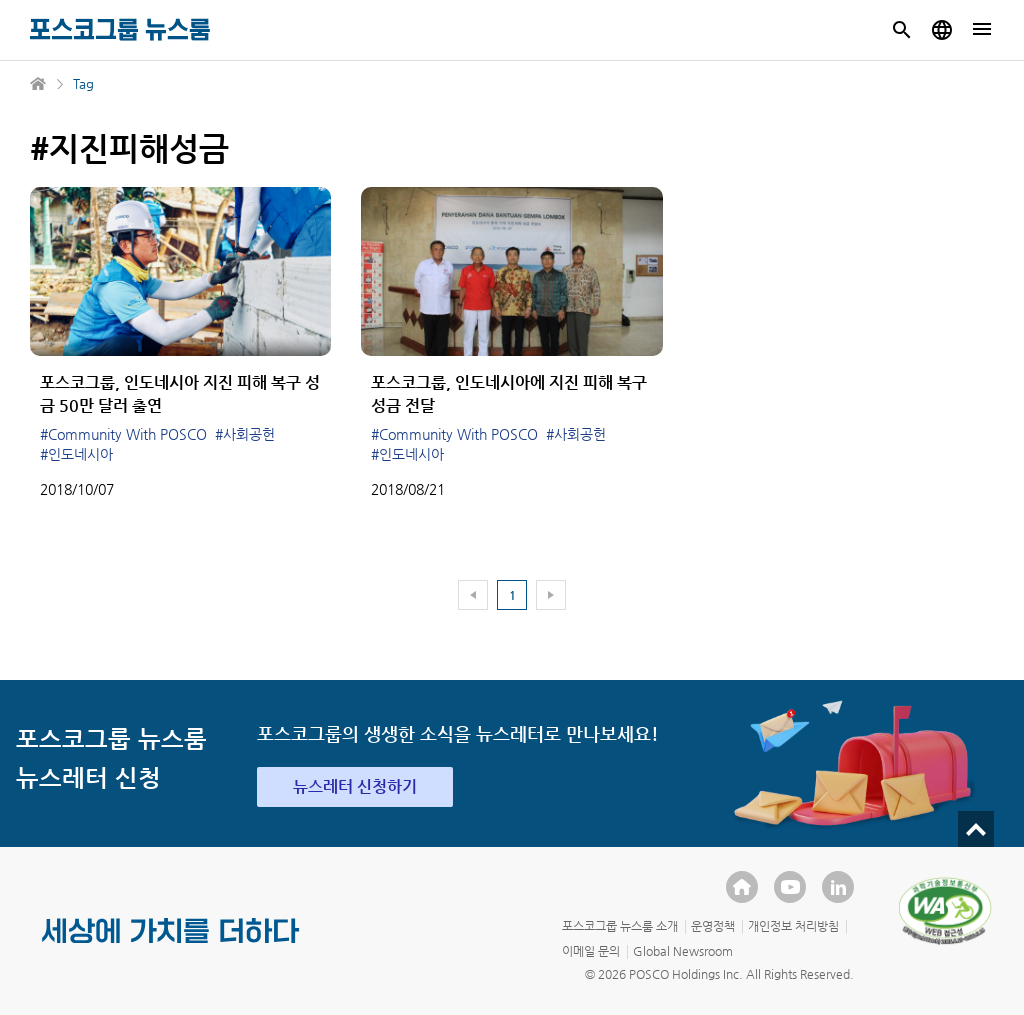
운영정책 (713, 926)
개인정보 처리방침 (793, 926)
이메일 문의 (591, 951)
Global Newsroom (683, 951)
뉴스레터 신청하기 (355, 786)
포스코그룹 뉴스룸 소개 (620, 926)
